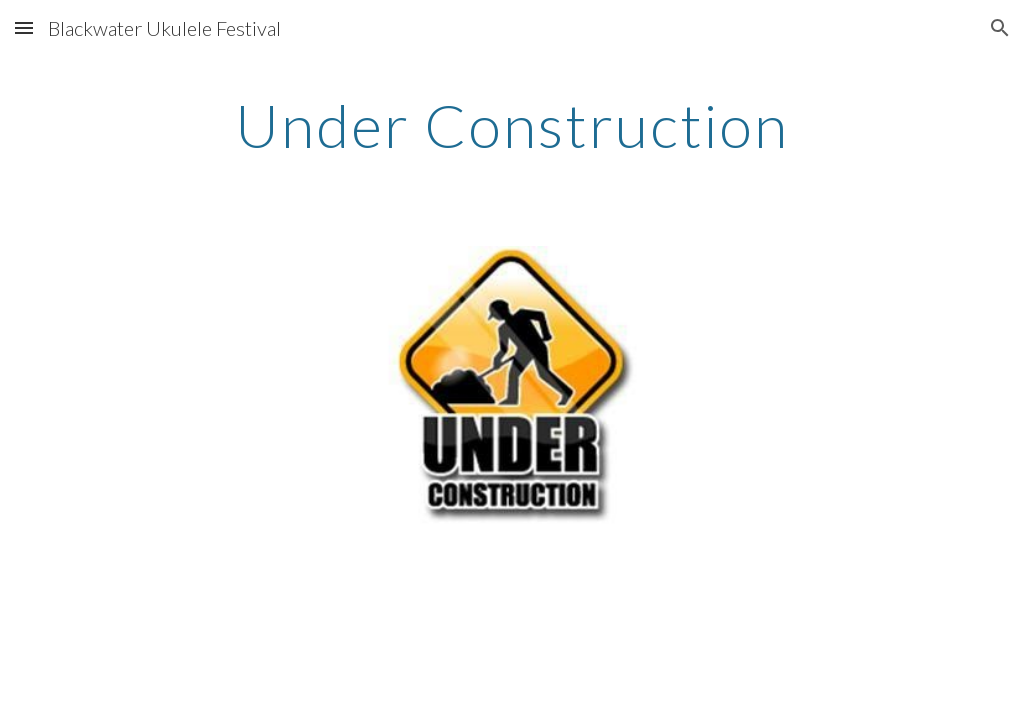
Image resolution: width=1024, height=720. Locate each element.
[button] (24, 27)
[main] (512, 125)
